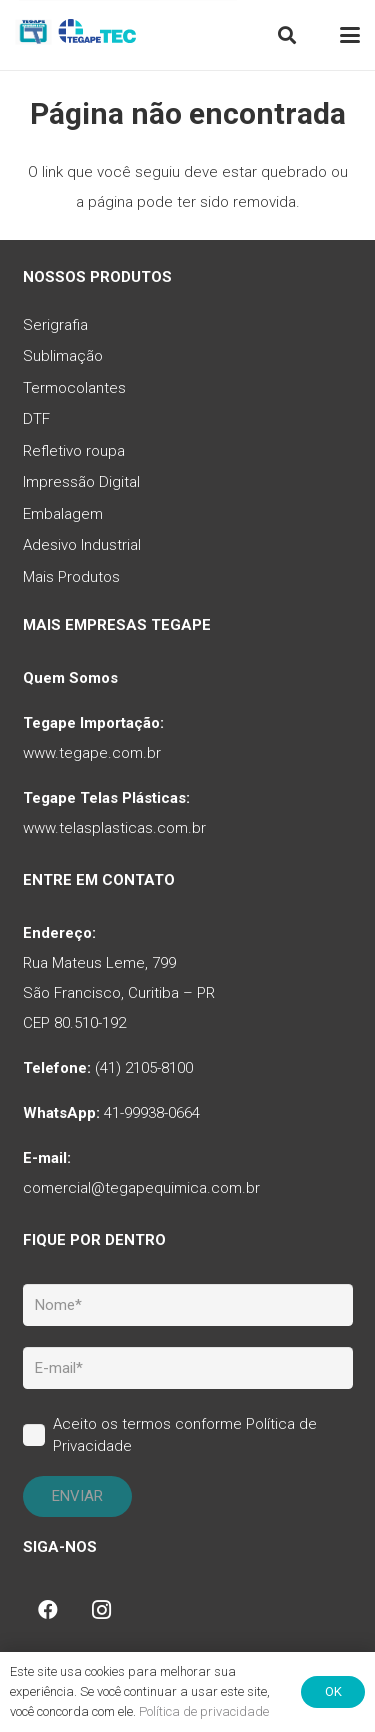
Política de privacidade (204, 1711)
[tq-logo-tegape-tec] (77, 35)
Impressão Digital (81, 482)
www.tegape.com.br (92, 753)
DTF (36, 419)
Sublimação (63, 356)
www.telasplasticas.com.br (114, 828)
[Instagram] (102, 1610)
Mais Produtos (71, 577)
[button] (287, 35)
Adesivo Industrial (82, 545)
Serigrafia (55, 325)
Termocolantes (74, 388)
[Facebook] (48, 1610)
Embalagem (63, 514)
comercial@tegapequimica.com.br (141, 1188)
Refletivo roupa (74, 451)
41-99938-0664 (152, 1113)
